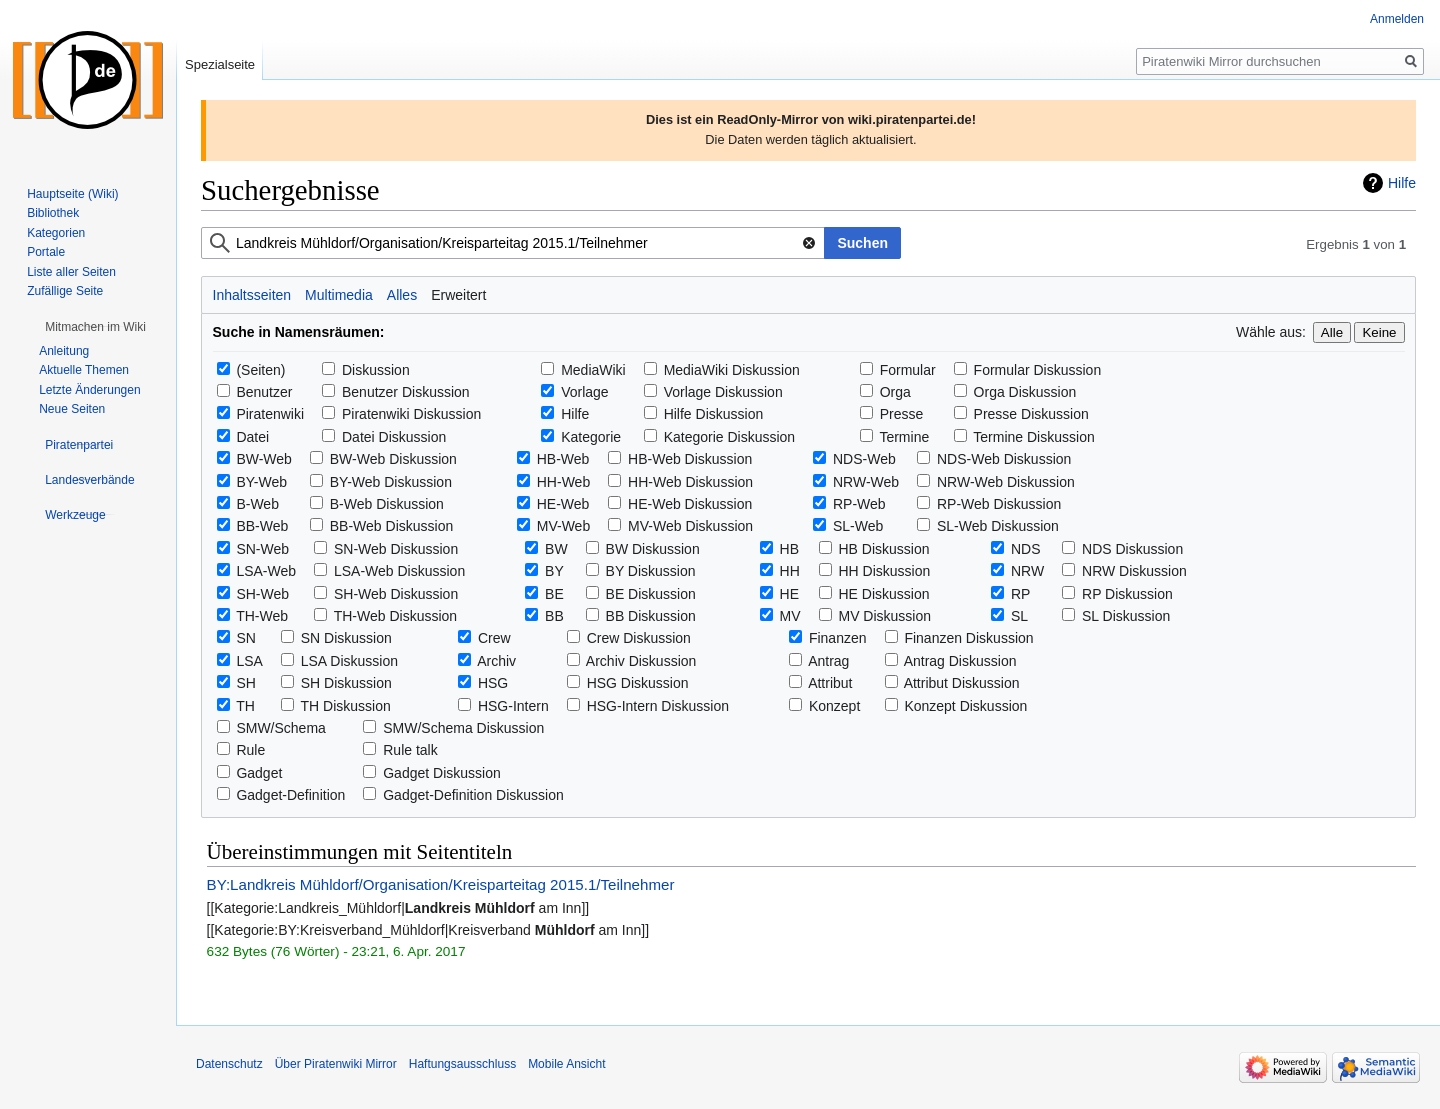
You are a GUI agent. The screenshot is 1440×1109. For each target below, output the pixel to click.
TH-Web (262, 616)
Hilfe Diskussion (714, 414)
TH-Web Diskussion (395, 616)
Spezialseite (220, 64)
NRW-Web (866, 482)
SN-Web (262, 549)
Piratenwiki (270, 414)
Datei (252, 437)
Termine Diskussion (1033, 437)
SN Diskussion (346, 638)
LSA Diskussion (349, 661)
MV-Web (563, 526)
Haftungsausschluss (462, 1064)
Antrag (828, 661)
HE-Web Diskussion (690, 504)
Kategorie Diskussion (730, 437)
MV (790, 616)
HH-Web (563, 482)
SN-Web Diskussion (396, 549)
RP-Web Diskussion (999, 504)
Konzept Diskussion (965, 706)
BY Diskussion (651, 571)
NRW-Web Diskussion (1006, 482)
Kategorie (591, 437)
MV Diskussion (884, 616)
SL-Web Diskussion (998, 526)
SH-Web (262, 594)
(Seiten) (260, 370)
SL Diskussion (1126, 616)
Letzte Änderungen (89, 390)
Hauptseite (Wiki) (72, 194)
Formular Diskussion (1038, 370)
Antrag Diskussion (960, 661)
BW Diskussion (653, 549)
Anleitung (64, 351)
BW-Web (264, 459)
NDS (1026, 549)
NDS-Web (864, 459)
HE (789, 594)
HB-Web (563, 459)
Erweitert (458, 295)
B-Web (257, 504)
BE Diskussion (651, 594)
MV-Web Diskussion (690, 526)
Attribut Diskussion (962, 683)
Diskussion (376, 370)
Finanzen (838, 638)
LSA (249, 661)
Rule (250, 750)
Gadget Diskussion (442, 773)
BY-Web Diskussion (391, 482)
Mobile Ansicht (566, 1064)
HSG (493, 683)
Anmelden (1397, 19)
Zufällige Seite (65, 291)
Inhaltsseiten (252, 295)
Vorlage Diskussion (723, 392)
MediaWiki (593, 370)
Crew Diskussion (639, 638)
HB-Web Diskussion (690, 459)
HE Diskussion (883, 594)
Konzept (834, 706)
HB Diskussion (883, 549)
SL (1019, 616)
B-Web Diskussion (387, 504)
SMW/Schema (280, 728)
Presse (902, 414)
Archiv (496, 661)
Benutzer (264, 392)
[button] (95, 327)
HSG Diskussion (638, 683)
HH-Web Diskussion (690, 482)
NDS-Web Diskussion (1004, 459)
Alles (402, 295)
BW (556, 549)
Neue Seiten (72, 409)
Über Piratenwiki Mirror (336, 1064)
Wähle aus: (1271, 332)
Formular (908, 370)
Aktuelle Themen (84, 370)
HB (789, 549)
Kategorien (56, 233)
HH (790, 571)
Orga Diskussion (1025, 392)
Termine (904, 437)
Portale (46, 252)
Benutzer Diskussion (406, 392)
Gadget (259, 773)
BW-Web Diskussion (393, 459)
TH (245, 706)
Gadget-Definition (290, 795)
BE (554, 594)
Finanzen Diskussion (968, 638)
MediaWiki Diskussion (732, 370)
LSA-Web (266, 571)
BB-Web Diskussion (391, 526)
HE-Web (563, 504)
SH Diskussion (346, 683)
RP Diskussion (1127, 594)
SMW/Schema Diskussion (463, 728)
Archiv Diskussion (641, 661)
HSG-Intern (513, 706)
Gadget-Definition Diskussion (473, 795)
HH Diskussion (884, 571)
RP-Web (859, 504)
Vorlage (584, 392)
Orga (895, 392)
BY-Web (261, 482)
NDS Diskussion (1132, 549)
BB (554, 616)
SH (245, 683)
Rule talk (410, 750)
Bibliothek (53, 213)
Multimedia (339, 295)
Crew (494, 638)
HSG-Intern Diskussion (658, 706)
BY (554, 571)
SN (245, 638)
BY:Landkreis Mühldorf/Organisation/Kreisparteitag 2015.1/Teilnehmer (441, 884)
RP (1020, 594)
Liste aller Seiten (71, 272)
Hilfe (1402, 183)
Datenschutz (229, 1064)
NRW (1027, 571)
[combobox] (513, 243)
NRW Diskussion (1134, 571)
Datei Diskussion (394, 437)
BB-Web (262, 526)
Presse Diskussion (1031, 414)
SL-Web (858, 526)
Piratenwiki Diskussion (411, 414)
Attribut (830, 683)
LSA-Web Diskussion (399, 571)
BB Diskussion (651, 616)
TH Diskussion (346, 706)
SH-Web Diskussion (396, 594)
